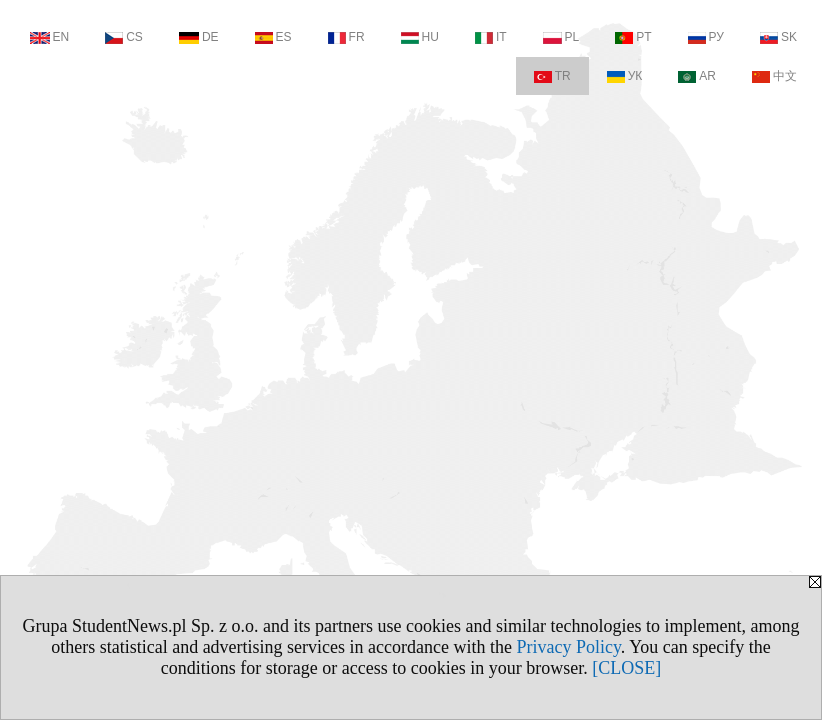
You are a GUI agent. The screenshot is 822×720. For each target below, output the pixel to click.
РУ (706, 37)
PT (633, 37)
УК (625, 76)
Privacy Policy (569, 647)
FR (346, 37)
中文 (774, 76)
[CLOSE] (626, 668)
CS (124, 37)
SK (778, 37)
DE (199, 37)
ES (273, 37)
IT (491, 37)
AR (697, 76)
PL (561, 37)
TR (552, 76)
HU (420, 37)
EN (50, 37)
